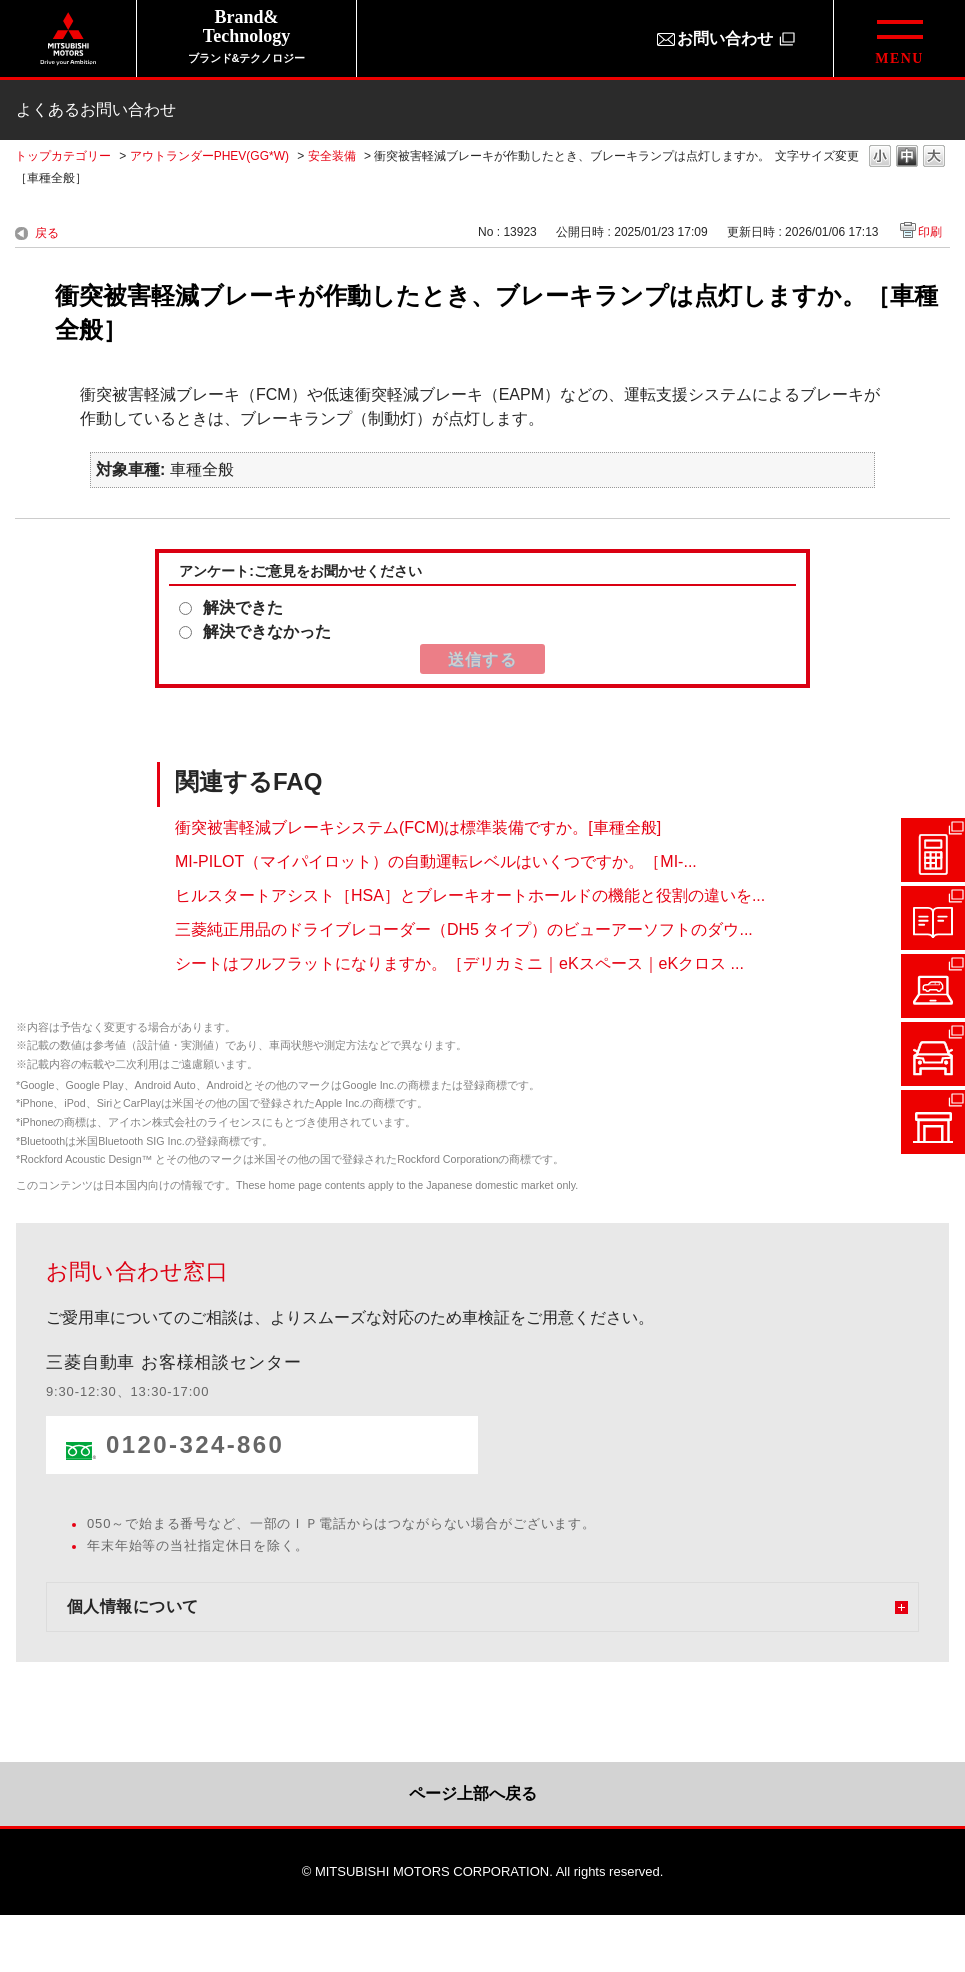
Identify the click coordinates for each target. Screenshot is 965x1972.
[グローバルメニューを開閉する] (899, 38)
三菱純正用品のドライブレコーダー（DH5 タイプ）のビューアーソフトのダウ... (464, 929)
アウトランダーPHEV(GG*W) (209, 156)
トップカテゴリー (63, 156)
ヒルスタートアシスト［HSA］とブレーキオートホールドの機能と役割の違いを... (470, 895)
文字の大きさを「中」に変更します (907, 157)
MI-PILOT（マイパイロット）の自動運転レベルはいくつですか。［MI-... (436, 861)
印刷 (930, 232)
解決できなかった (267, 631)
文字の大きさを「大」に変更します (934, 157)
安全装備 (332, 156)
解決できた (243, 607)
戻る (47, 233)
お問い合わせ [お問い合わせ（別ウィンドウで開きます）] (725, 38)
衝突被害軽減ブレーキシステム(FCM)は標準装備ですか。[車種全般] (418, 827)
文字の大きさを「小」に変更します (880, 157)
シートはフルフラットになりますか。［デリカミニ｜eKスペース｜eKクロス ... (459, 963)
